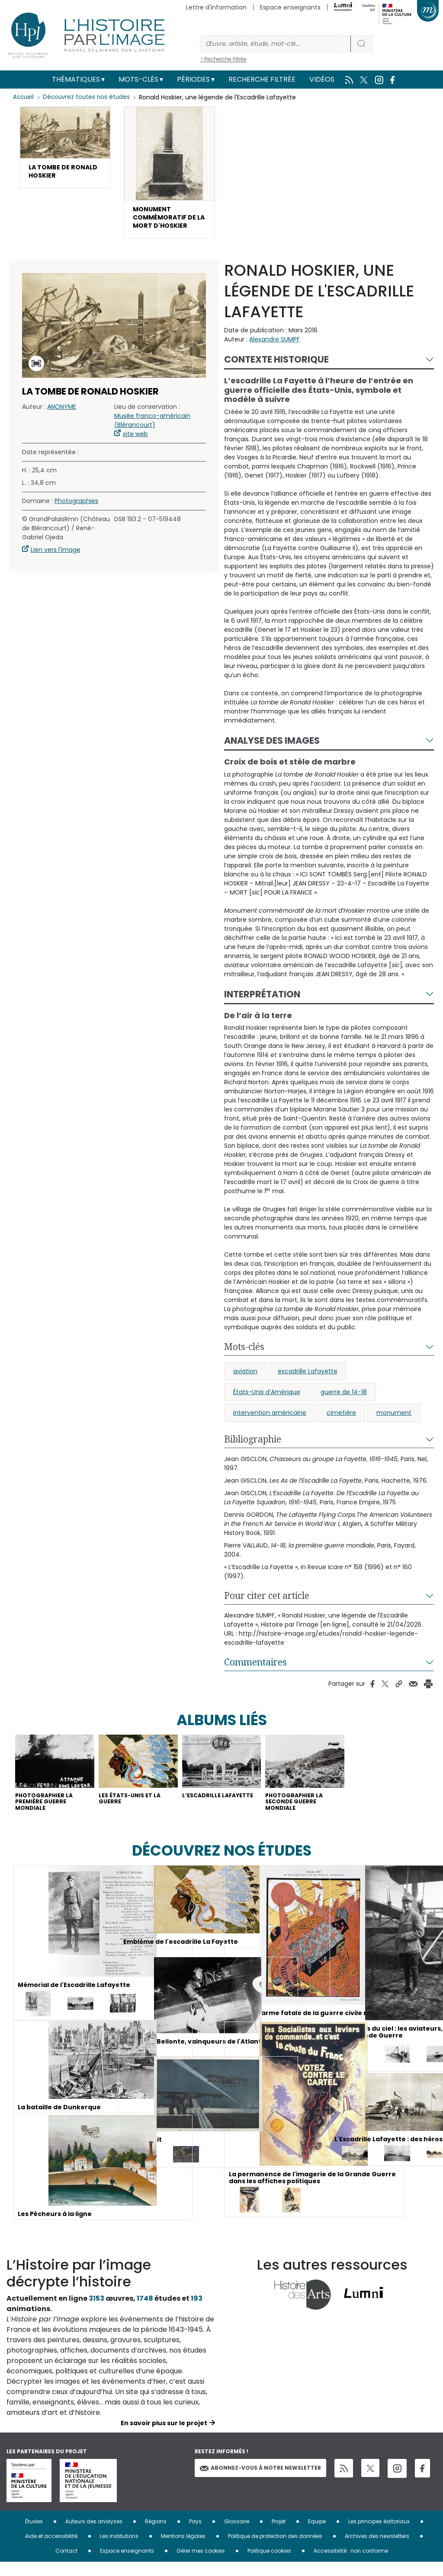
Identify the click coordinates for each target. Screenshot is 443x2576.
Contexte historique (276, 366)
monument (393, 1419)
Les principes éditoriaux (379, 2535)
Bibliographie (252, 1446)
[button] (65, 149)
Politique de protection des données (275, 2550)
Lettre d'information (216, 7)
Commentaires (255, 1669)
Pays (195, 2535)
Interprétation (262, 1001)
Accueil (24, 97)
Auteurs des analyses (93, 2535)
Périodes (193, 79)
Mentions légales (183, 2550)
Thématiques (76, 79)
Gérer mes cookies (201, 2564)
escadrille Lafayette (307, 1378)
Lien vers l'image (55, 557)
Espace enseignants (290, 7)
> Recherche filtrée (223, 59)
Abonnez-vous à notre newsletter (260, 2481)
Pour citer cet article (266, 1602)
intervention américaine (269, 1419)
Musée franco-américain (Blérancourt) (152, 427)
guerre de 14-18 (344, 1399)
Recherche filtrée (261, 79)
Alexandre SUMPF (274, 346)
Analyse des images (272, 747)
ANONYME (61, 414)
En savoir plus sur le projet (164, 2437)
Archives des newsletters (377, 2550)
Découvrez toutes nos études (89, 97)
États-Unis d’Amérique (266, 1399)
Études (34, 2535)
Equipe (317, 2535)
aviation (245, 1378)
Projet (279, 2535)
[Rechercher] (275, 43)
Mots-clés (138, 79)
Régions (156, 2535)
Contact (66, 2564)
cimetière (341, 1419)
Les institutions (119, 2550)
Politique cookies (269, 2564)
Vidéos (321, 79)
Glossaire (236, 2535)
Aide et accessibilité (51, 2550)
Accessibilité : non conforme (351, 2564)
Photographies (76, 508)
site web (135, 441)
